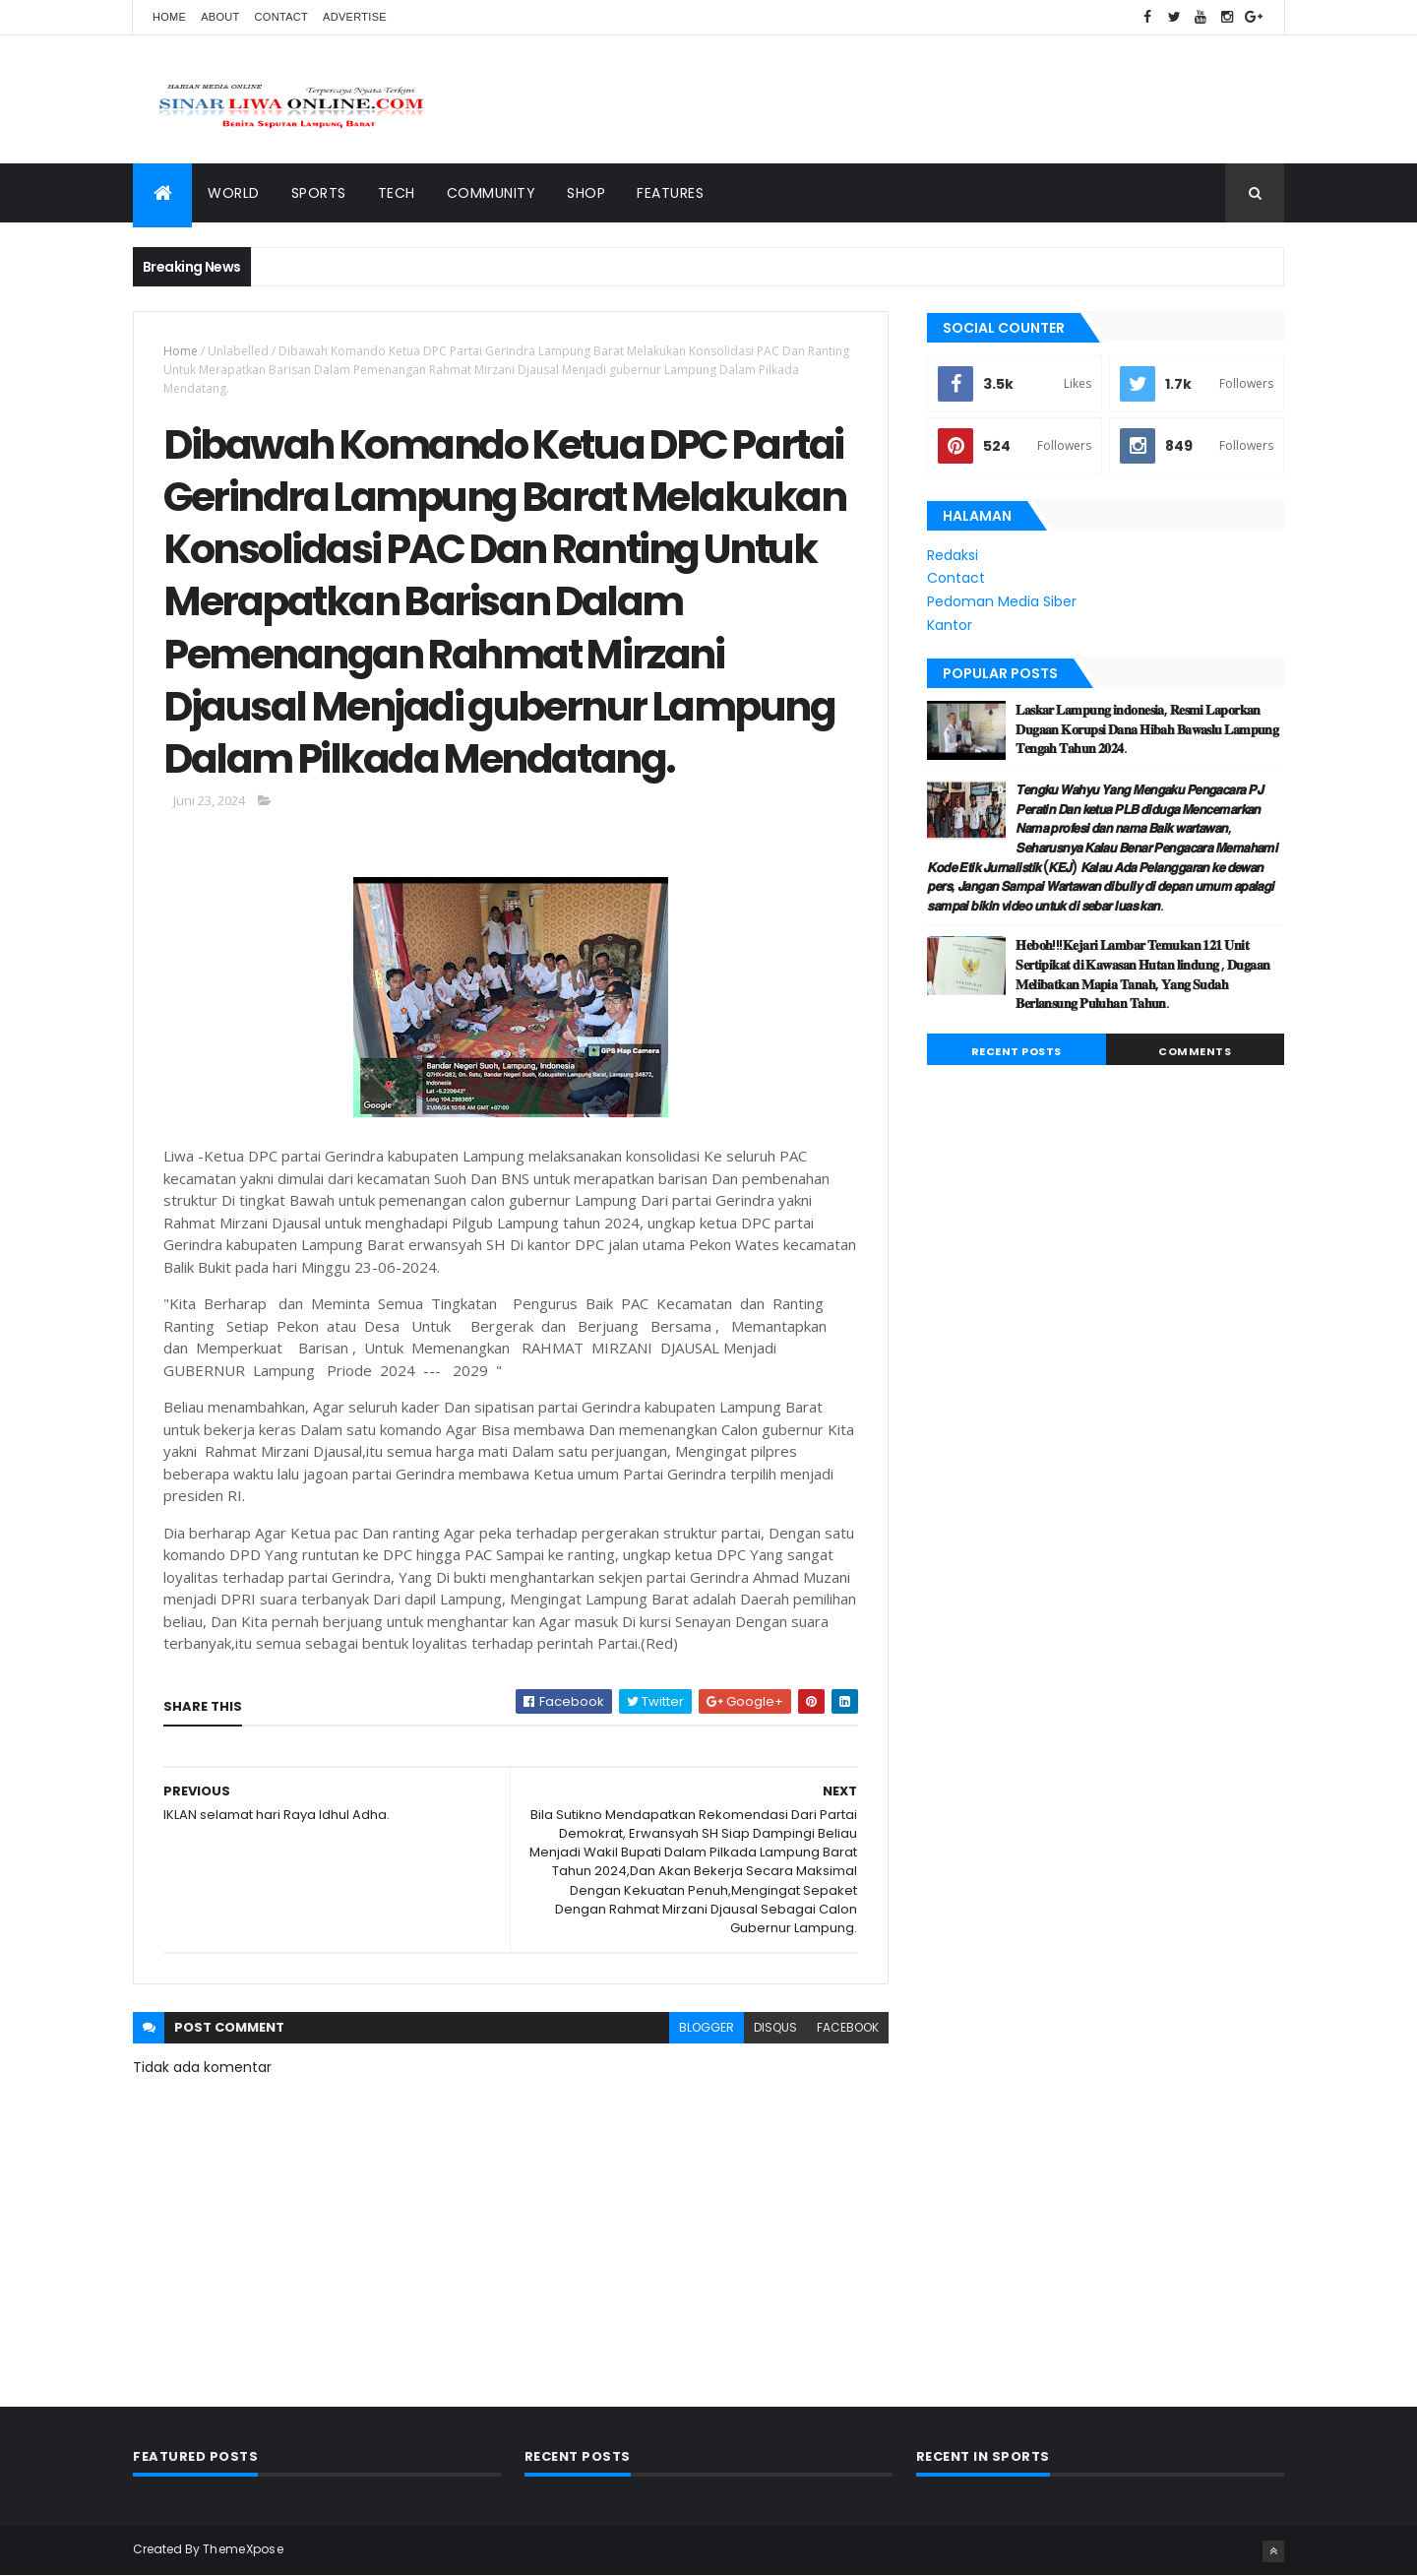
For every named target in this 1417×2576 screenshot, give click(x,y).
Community (491, 193)
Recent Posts (1016, 1051)
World (234, 193)
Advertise (355, 17)
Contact (281, 17)
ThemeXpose (243, 2549)
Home (169, 17)
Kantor (949, 625)
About (220, 17)
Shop (586, 193)
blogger (706, 2027)
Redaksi (952, 555)
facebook (848, 2027)
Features (670, 193)
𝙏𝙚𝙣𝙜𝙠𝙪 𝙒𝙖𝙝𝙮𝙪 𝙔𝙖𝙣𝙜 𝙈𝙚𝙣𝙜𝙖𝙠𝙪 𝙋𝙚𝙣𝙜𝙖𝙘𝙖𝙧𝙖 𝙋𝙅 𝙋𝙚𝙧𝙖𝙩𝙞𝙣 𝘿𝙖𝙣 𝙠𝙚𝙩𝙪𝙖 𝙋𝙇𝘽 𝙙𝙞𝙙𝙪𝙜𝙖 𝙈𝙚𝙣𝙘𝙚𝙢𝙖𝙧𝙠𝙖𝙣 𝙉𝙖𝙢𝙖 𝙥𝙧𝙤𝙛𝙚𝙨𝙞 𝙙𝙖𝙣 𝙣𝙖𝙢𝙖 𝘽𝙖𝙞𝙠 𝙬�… (1102, 847)
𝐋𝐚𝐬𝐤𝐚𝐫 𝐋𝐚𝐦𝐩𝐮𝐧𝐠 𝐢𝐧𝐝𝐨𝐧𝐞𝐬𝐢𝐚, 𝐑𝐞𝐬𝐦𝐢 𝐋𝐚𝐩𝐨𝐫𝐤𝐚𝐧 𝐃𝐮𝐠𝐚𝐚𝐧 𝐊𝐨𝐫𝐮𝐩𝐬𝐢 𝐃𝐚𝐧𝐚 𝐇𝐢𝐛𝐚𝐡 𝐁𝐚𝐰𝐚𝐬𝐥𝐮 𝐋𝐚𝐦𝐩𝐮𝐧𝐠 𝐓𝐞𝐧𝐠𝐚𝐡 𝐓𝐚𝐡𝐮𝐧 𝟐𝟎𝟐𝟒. (1147, 729)
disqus (775, 2027)
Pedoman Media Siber (1002, 601)
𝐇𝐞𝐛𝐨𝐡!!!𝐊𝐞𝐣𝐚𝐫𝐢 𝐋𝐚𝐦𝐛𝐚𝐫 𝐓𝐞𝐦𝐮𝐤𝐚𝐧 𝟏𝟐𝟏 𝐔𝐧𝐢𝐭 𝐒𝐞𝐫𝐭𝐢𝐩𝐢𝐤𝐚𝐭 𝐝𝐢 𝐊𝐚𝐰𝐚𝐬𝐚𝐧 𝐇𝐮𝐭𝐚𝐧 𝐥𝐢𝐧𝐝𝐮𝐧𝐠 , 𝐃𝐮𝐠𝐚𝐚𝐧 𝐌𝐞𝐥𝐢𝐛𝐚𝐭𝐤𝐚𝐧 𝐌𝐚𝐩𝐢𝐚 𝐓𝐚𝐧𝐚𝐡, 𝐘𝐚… (1142, 974)
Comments (1194, 1051)
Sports (318, 193)
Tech (396, 193)
